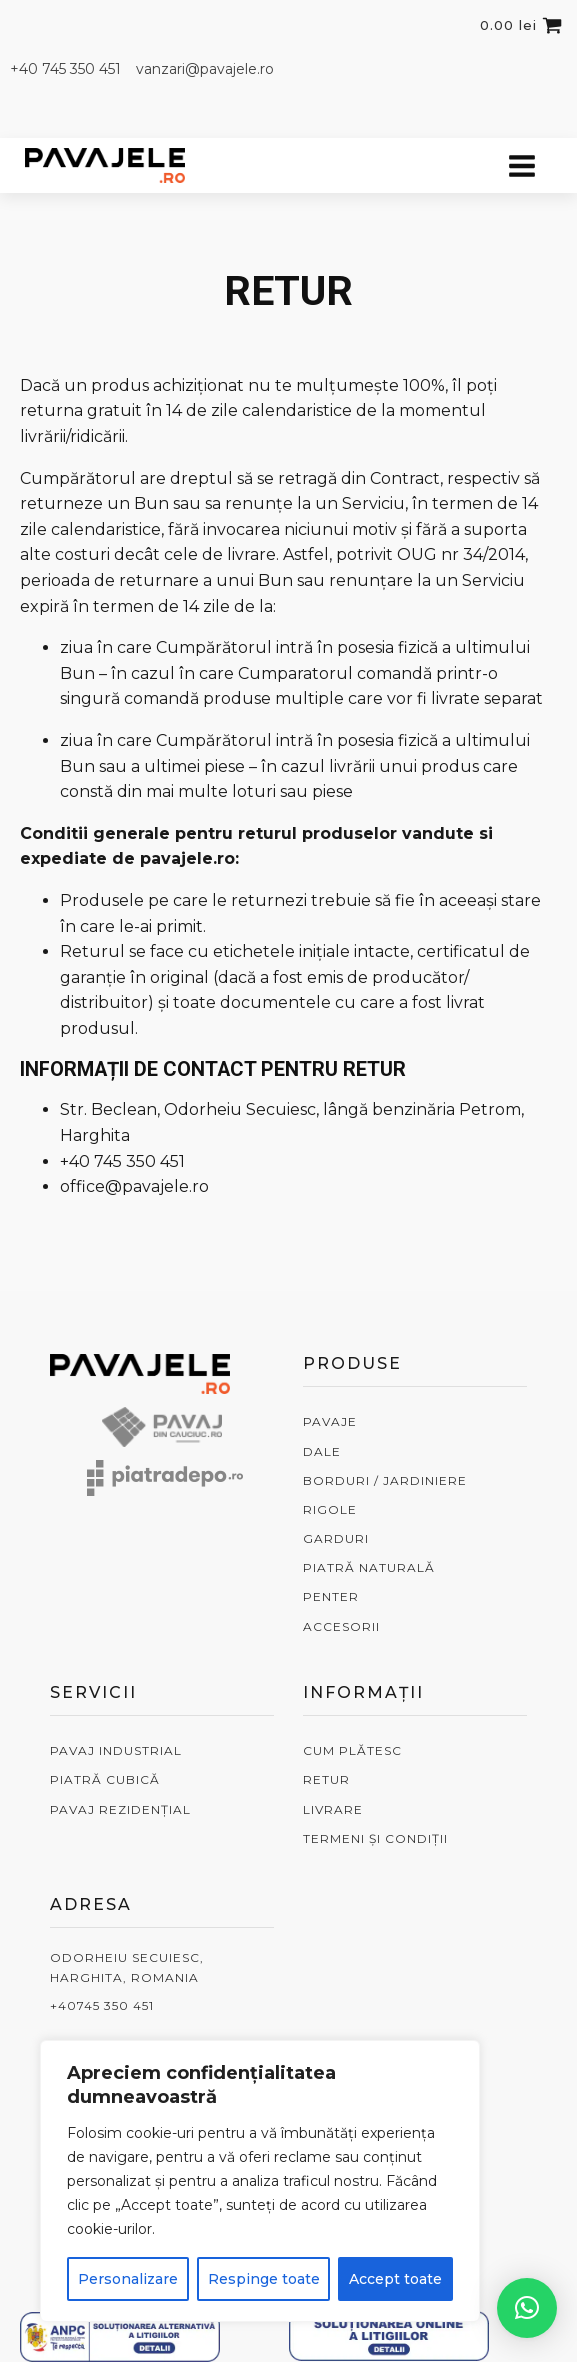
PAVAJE (330, 1421)
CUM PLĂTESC (352, 1750)
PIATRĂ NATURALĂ (369, 1567)
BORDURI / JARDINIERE (385, 1480)
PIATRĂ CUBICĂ (105, 1779)
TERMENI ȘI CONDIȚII (375, 1838)
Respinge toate (264, 2279)
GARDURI (336, 1538)
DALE (322, 1451)
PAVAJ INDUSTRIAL (116, 1750)
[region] (260, 2181)
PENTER (331, 1596)
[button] (527, 2308)
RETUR (326, 1779)
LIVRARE (333, 1809)
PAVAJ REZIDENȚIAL (120, 1809)
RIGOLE (330, 1509)
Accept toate (395, 2279)
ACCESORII (341, 1626)
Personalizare (128, 2279)
